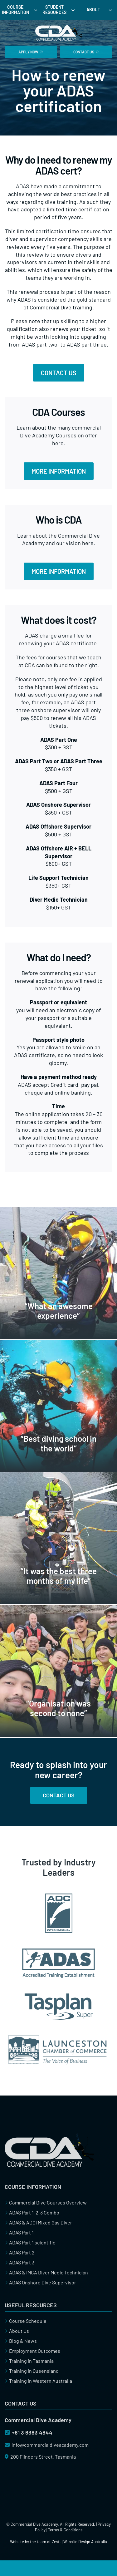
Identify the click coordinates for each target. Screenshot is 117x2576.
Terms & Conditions (65, 2529)
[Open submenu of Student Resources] (75, 10)
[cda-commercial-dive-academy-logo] (58, 22)
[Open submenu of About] (113, 10)
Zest (56, 2541)
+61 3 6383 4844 (28, 2432)
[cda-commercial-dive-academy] (49, 2135)
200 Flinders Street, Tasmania (40, 2457)
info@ (47, 2445)
